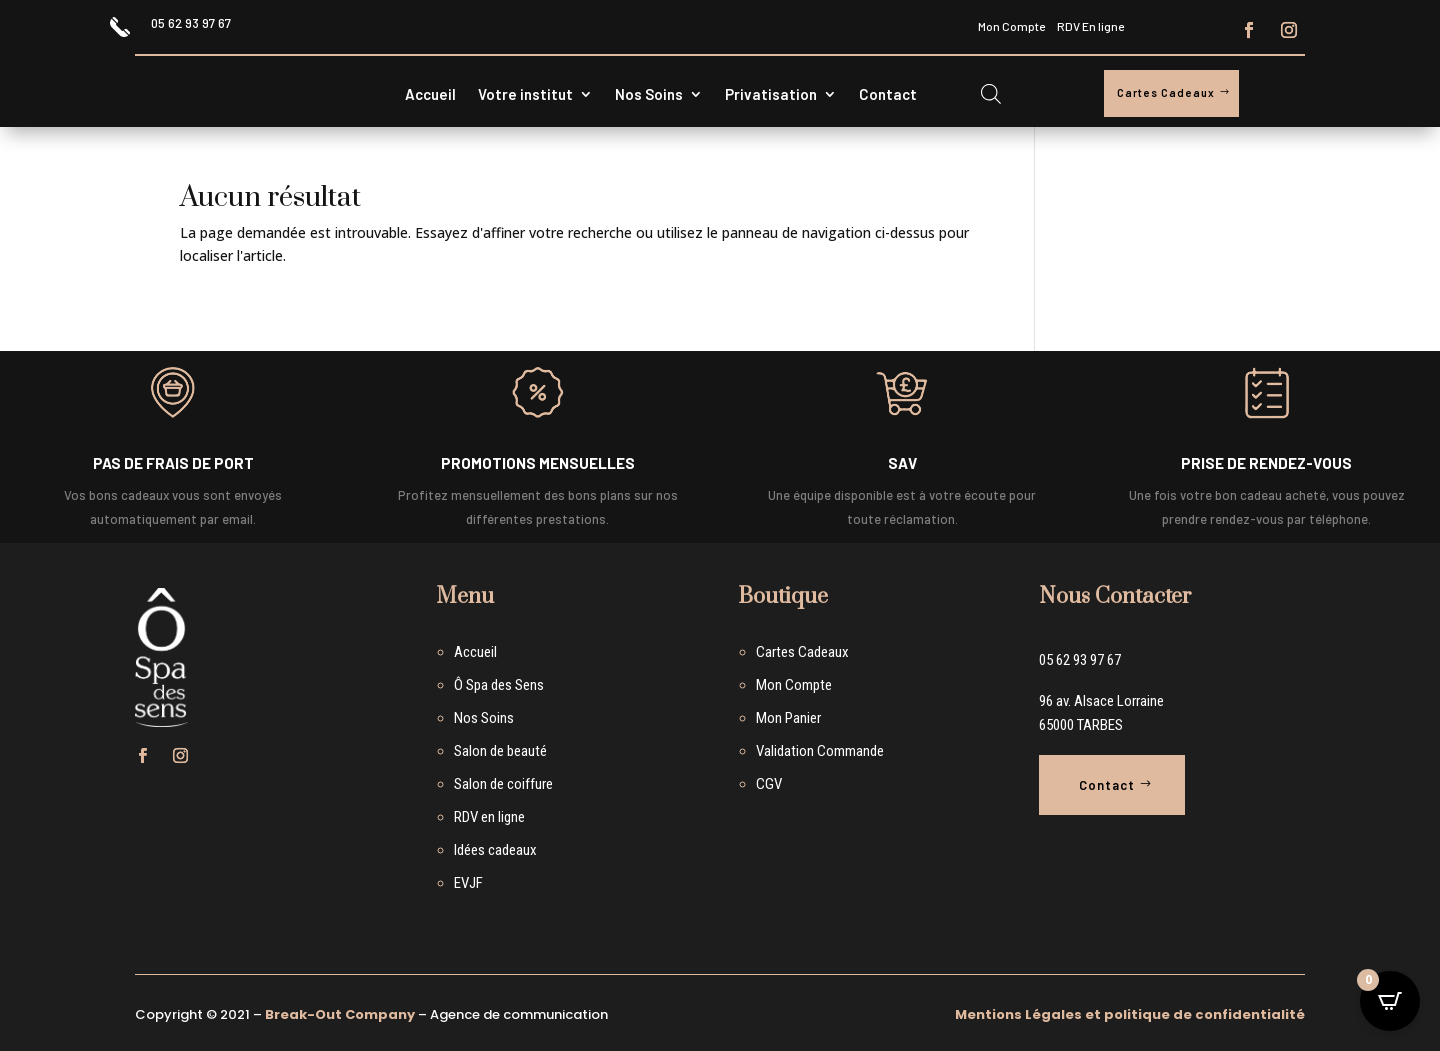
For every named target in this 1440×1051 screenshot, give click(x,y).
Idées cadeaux (495, 850)
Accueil (430, 95)
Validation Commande (820, 751)
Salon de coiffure (503, 784)
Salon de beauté (500, 751)
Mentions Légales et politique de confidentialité (1130, 1014)
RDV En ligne (1090, 26)
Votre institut (525, 95)
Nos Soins (649, 95)
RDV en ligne (489, 817)
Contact (888, 95)
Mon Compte (1011, 26)
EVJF (468, 883)
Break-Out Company (340, 1014)
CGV (769, 784)
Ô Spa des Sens (499, 685)
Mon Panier (788, 718)
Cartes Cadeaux (1166, 92)
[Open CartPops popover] (1390, 1001)
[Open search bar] (991, 93)
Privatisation (771, 95)
